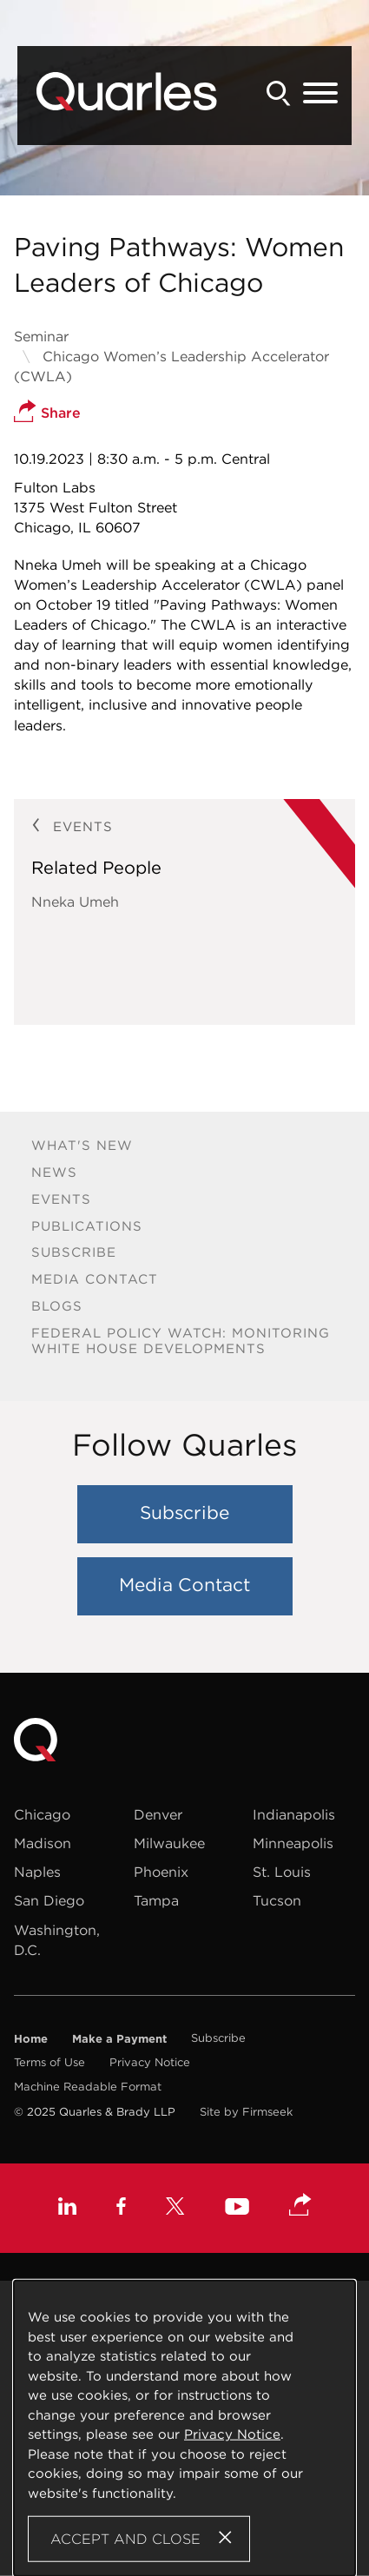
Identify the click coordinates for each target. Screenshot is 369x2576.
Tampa (156, 1900)
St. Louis (282, 1871)
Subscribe (73, 1252)
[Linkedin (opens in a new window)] (67, 2208)
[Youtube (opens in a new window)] (237, 2209)
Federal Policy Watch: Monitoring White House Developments (180, 1340)
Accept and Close (125, 2538)
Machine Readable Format (87, 2086)
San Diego (49, 1900)
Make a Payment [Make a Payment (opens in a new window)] (119, 2038)
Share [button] (47, 412)
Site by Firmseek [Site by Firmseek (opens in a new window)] (246, 2111)
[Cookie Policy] (184, 2428)
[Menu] (320, 94)
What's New (82, 1145)
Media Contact (94, 1279)
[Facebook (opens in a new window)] (121, 2208)
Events (61, 1199)
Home (31, 2038)
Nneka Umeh (75, 901)
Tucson (277, 1900)
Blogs (56, 1306)
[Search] (279, 93)
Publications (86, 1226)
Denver (158, 1814)
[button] (300, 2206)
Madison (42, 1843)
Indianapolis (294, 1814)
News (54, 1172)
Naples (37, 1871)
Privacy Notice (149, 2062)
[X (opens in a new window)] (175, 2208)
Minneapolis (293, 1843)
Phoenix (161, 1871)
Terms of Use (49, 2062)
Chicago (42, 1814)
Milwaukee (169, 1843)
